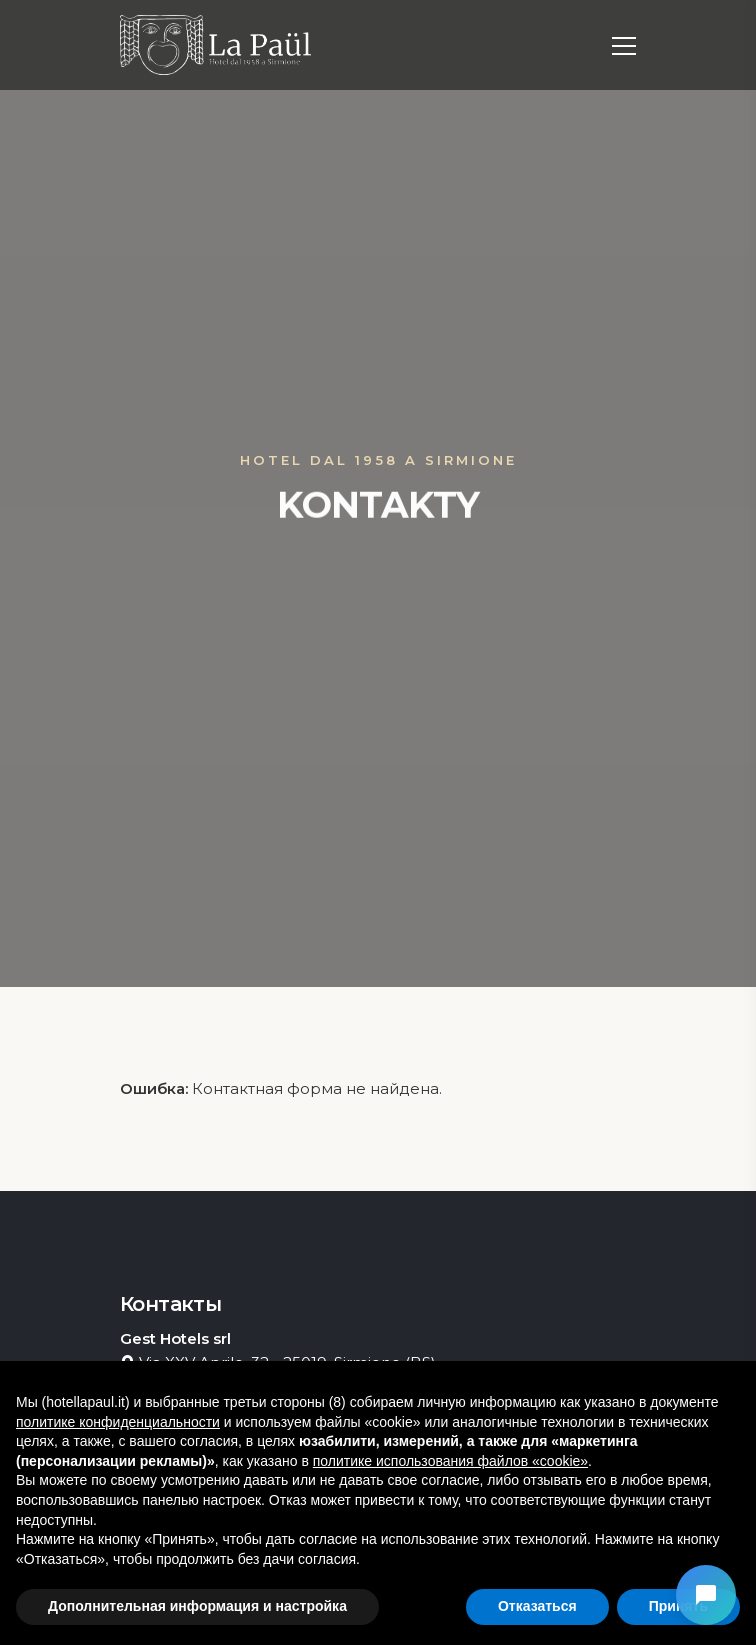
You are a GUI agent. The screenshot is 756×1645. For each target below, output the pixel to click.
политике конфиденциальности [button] (118, 1422)
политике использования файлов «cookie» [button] (450, 1461)
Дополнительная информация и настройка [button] (197, 1606)
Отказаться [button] (537, 1606)
